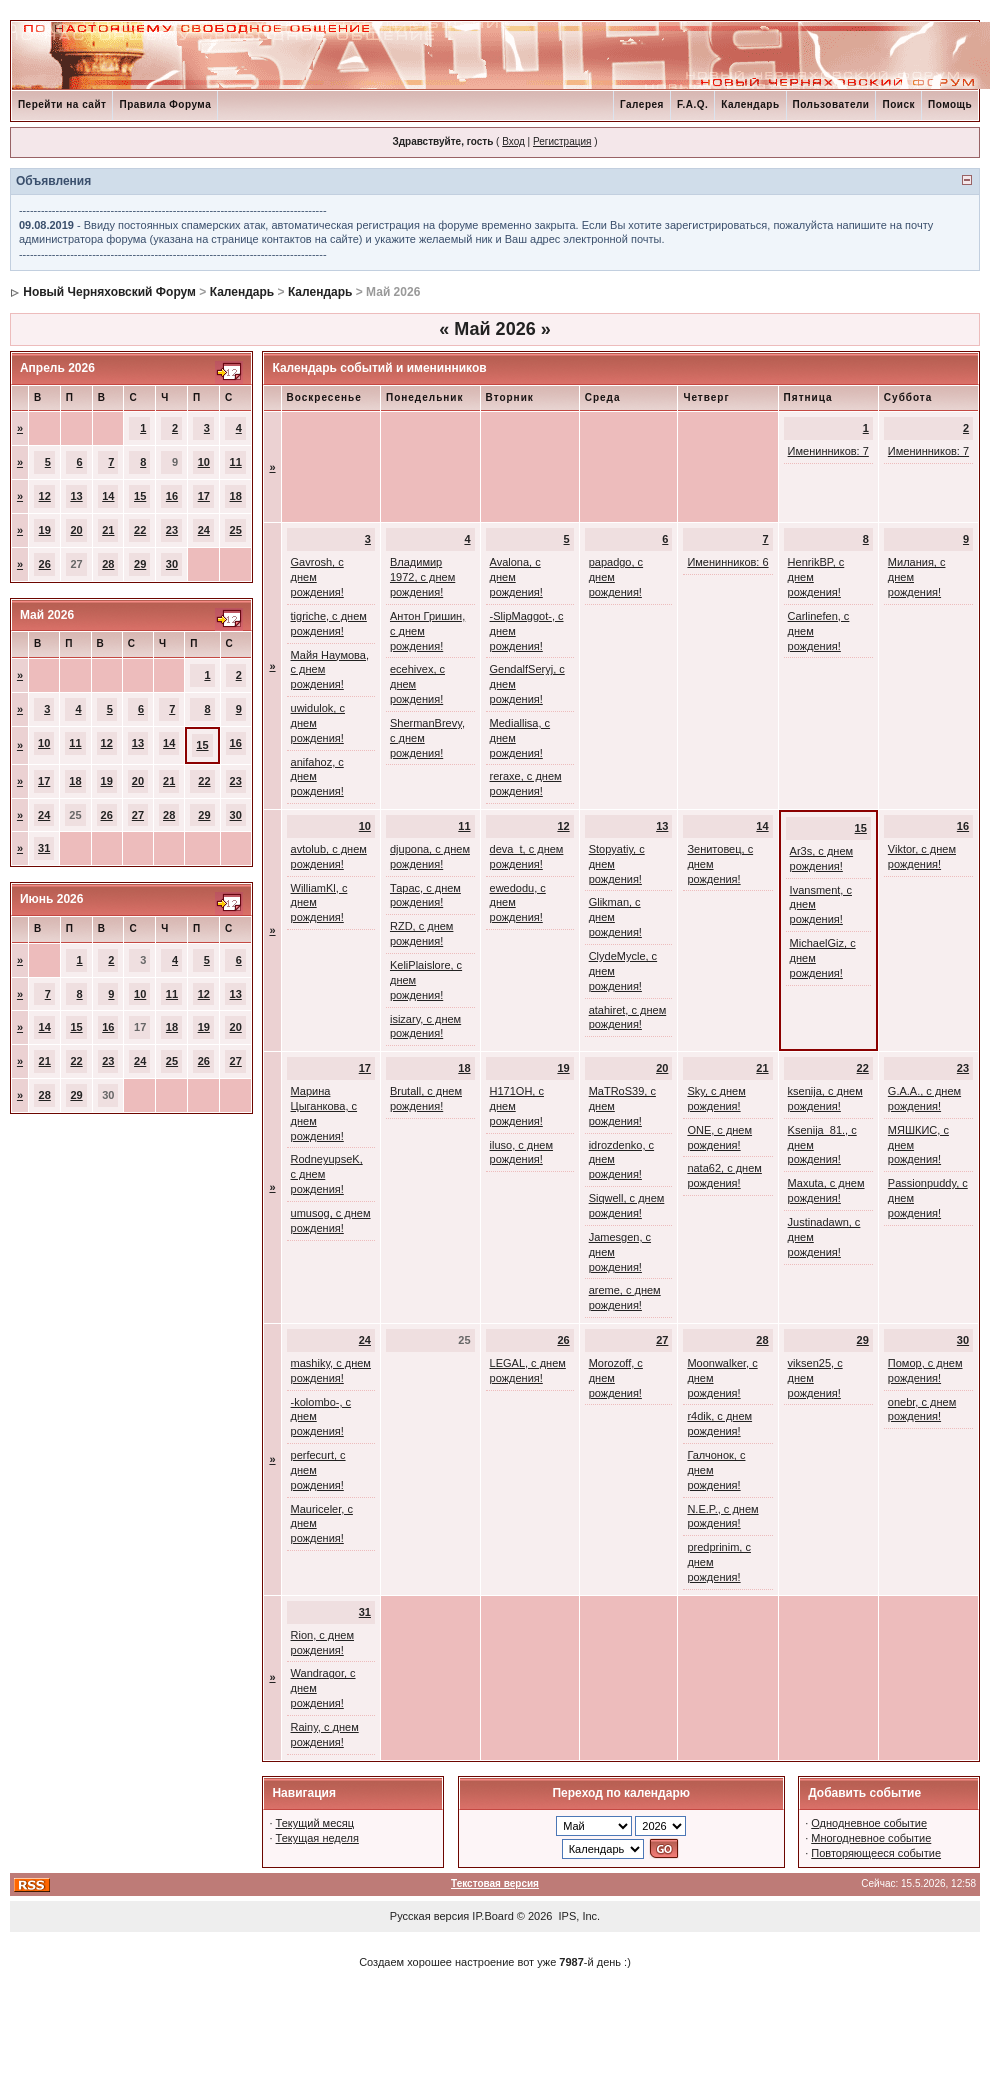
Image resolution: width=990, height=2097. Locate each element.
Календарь (750, 104)
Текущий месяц (315, 1823)
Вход (513, 141)
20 (76, 530)
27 (138, 815)
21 (108, 530)
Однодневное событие (869, 1823)
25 (236, 530)
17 (204, 496)
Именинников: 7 (828, 451)
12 (45, 496)
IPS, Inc (578, 1916)
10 (204, 462)
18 (236, 496)
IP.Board (492, 1916)
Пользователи (831, 104)
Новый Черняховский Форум (109, 292)
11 (236, 462)
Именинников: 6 (727, 562)
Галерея (642, 104)
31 (44, 848)
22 (140, 530)
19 (45, 530)
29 (140, 564)
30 (172, 564)
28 (108, 564)
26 (45, 564)
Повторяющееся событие (876, 1853)
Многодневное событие (871, 1838)
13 (76, 496)
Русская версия (429, 1916)
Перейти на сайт (62, 104)
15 (140, 496)
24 (204, 530)
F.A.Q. (692, 104)
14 (108, 496)
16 (172, 496)
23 (172, 530)
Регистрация (562, 141)
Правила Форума (165, 104)
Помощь (950, 104)
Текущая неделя (317, 1838)
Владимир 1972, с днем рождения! (422, 577)
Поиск (898, 104)
